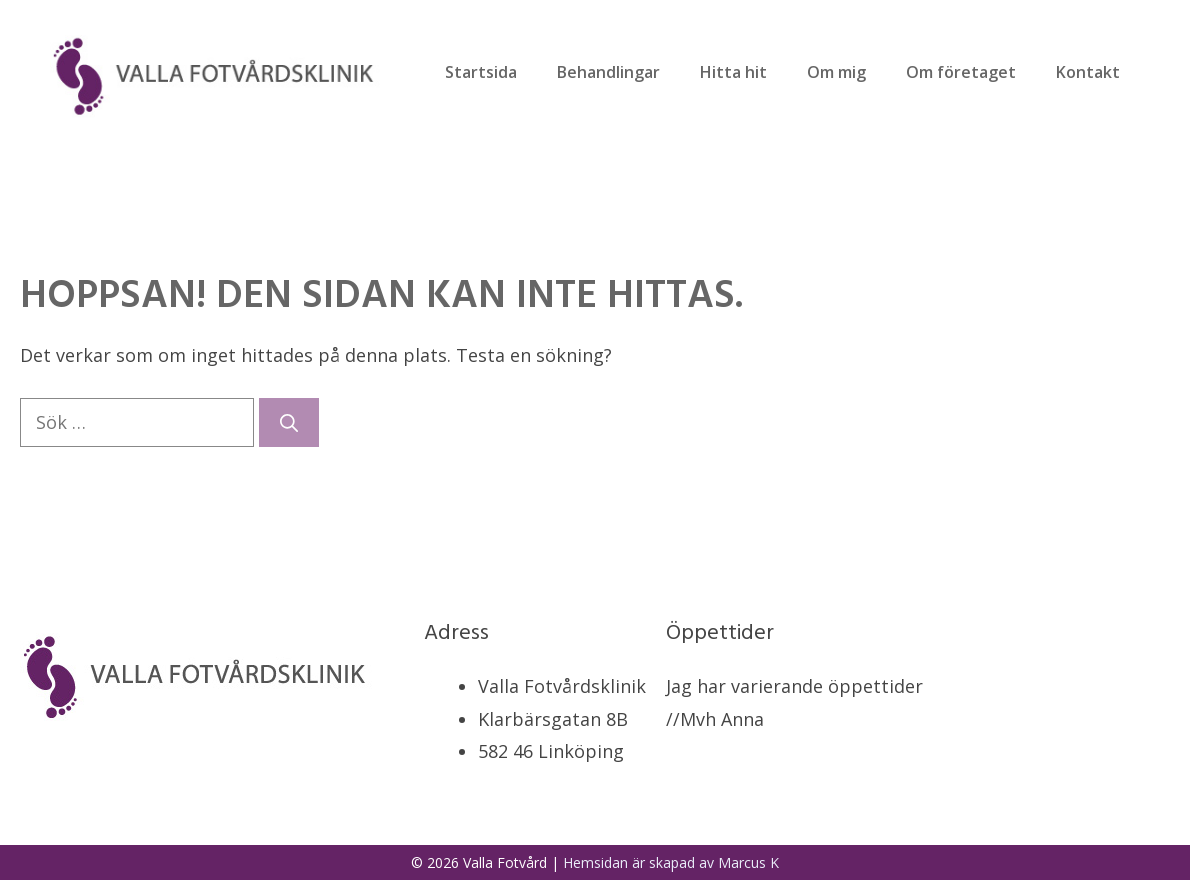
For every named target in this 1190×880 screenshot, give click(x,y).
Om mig (836, 72)
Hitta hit (733, 72)
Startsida (481, 72)
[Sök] (289, 422)
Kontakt (1088, 72)
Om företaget (961, 72)
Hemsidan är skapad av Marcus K (671, 862)
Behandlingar (608, 72)
